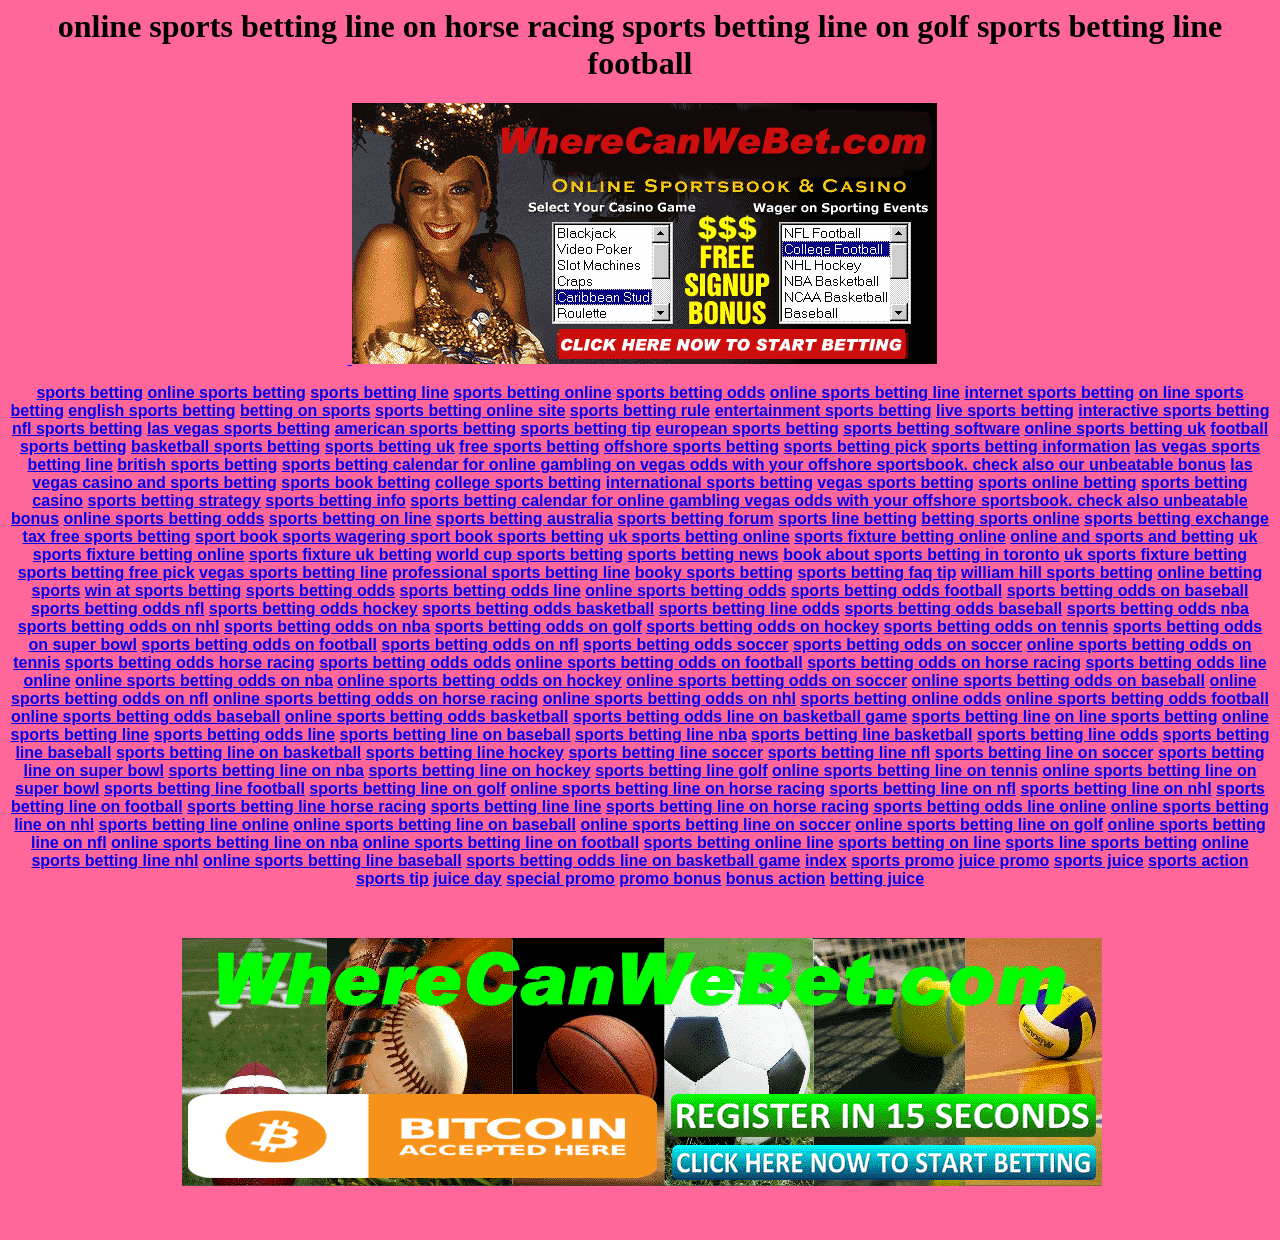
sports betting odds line (490, 590)
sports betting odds (690, 392)
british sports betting (197, 464)
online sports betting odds (164, 518)
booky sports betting (714, 572)
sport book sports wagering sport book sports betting (399, 536)
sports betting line (379, 392)
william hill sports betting (1057, 572)
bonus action (776, 878)
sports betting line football (204, 788)
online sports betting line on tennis (905, 770)
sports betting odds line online (989, 806)
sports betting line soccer (665, 752)
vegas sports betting (895, 482)
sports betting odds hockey (313, 608)
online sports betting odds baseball (145, 716)
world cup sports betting (529, 554)
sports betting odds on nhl (119, 626)
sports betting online (532, 392)
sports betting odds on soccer (907, 644)
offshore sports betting (691, 446)
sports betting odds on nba (327, 626)
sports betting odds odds (415, 662)
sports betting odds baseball (953, 608)
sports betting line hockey (465, 752)
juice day (467, 878)
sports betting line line (516, 806)
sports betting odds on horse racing (944, 662)
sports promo (902, 860)
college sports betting (518, 482)
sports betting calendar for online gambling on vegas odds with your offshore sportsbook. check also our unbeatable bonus (754, 464)
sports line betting (847, 518)
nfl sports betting (77, 428)
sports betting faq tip (876, 572)
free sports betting (529, 446)
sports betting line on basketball (238, 752)
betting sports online (1000, 518)
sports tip (392, 878)
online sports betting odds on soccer (766, 680)
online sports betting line (865, 392)
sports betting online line (739, 842)
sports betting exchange (1176, 518)
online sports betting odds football (1137, 698)
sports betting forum (695, 518)
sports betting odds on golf (538, 626)
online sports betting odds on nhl (669, 698)
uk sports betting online (698, 536)
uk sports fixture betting (1155, 554)
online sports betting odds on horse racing (375, 698)
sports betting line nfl (849, 752)
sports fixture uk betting (340, 554)
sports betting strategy (173, 500)
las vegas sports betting (238, 428)
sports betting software (931, 428)
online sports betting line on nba (234, 842)
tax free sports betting (107, 536)
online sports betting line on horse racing (667, 788)
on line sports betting (1136, 716)
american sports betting (425, 428)
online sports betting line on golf (979, 824)
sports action (1198, 860)
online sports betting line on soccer (715, 824)
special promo (560, 878)
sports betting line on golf (407, 788)
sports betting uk (390, 446)
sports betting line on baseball (455, 734)
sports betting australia (524, 518)
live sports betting (1005, 410)
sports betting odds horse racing (190, 662)
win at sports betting (163, 590)
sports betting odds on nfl (479, 644)
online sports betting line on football (501, 842)
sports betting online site (470, 410)
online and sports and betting (1122, 536)
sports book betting (355, 482)
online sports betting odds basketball (427, 716)
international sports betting (709, 482)
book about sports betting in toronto (921, 554)
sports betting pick (855, 446)
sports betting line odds (749, 608)
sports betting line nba (661, 734)
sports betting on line (350, 518)
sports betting (89, 392)
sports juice (1099, 860)
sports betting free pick (106, 572)
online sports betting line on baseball (434, 824)
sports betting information (1030, 446)
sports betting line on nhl (1115, 788)
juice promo (1004, 860)
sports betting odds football (897, 590)
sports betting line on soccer (1044, 752)
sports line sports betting (1101, 842)
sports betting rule (640, 410)
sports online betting (1057, 482)
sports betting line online (194, 824)
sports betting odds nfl (117, 608)
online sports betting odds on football (659, 662)
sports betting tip (585, 428)
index (826, 860)
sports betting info (335, 500)
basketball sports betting (225, 446)
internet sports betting (1049, 392)
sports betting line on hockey (479, 770)
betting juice (877, 878)
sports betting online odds (900, 698)
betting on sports (305, 410)
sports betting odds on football (259, 644)
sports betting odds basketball (538, 608)
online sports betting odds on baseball (1058, 680)
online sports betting (227, 392)
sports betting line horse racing (306, 806)
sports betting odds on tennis (996, 626)
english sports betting (151, 410)
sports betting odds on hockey (762, 626)
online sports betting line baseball (332, 860)
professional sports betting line (511, 572)
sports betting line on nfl (922, 788)
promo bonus (670, 878)
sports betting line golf (681, 770)
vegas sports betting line (293, 572)
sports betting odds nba (1158, 608)
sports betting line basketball (861, 734)
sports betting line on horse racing (737, 806)
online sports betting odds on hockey (479, 680)
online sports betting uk (1115, 428)
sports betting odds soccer (685, 644)
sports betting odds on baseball (1128, 590)
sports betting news (703, 554)
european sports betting (747, 428)
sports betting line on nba (266, 770)
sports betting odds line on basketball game (740, 716)
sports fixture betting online (900, 536)
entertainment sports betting (823, 410)
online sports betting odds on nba (204, 680)
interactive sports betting (1173, 410)
